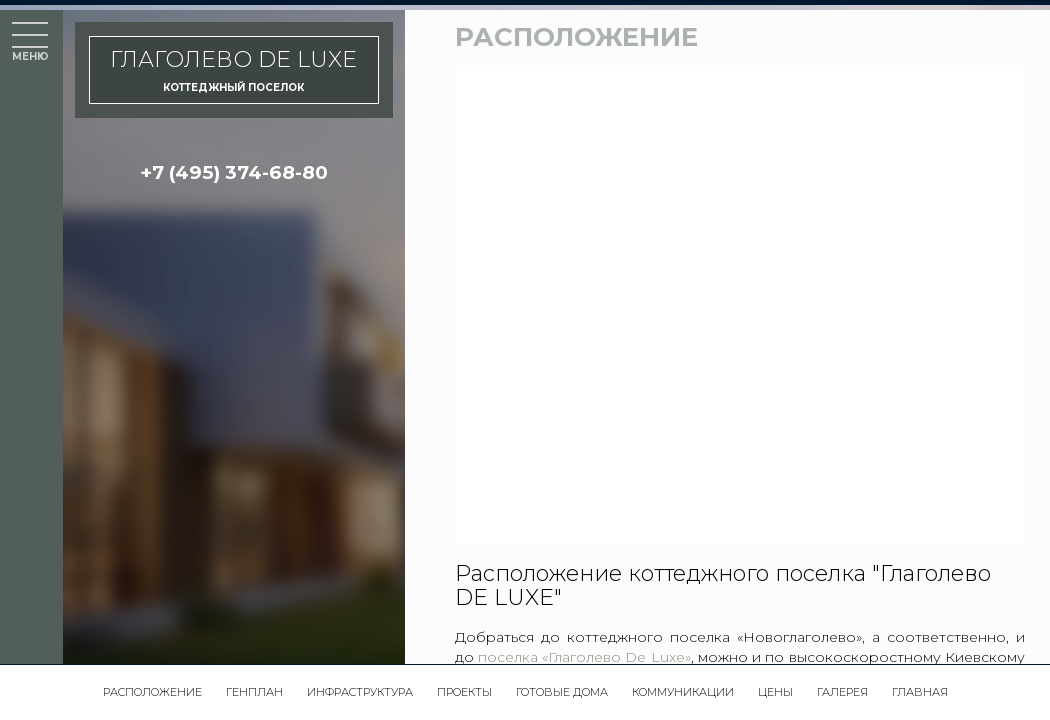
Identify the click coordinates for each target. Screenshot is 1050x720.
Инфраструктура (360, 692)
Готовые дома (562, 692)
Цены (775, 692)
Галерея (842, 692)
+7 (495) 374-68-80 (234, 172)
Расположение (152, 692)
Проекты (464, 692)
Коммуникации (683, 692)
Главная (920, 692)
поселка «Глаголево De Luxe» (584, 657)
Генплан (254, 692)
